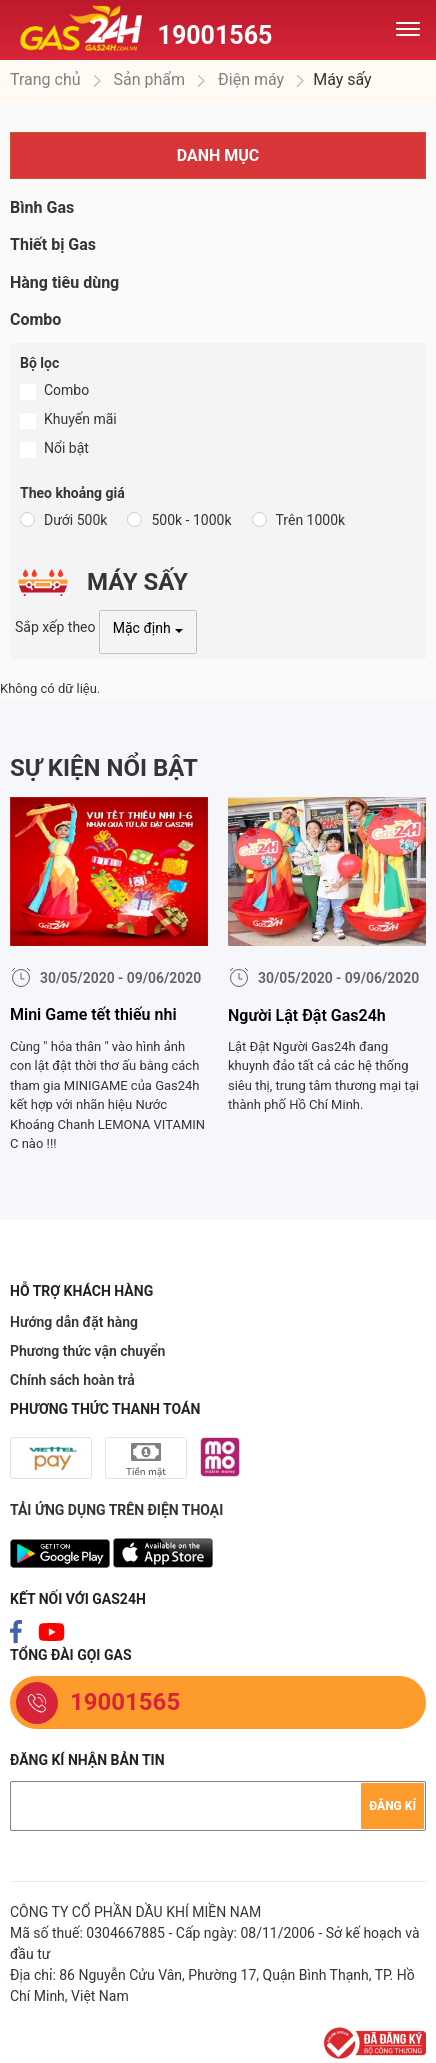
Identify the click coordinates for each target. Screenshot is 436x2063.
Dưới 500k (75, 520)
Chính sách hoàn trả (72, 1380)
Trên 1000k (311, 520)
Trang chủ (45, 79)
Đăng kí (392, 1806)
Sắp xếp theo (55, 627)
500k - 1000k (191, 520)
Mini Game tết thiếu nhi (93, 1014)
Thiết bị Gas (53, 244)
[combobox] (148, 632)
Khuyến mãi (80, 419)
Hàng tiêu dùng (64, 282)
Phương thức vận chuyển (87, 1351)
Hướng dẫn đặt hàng (74, 1322)
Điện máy (249, 79)
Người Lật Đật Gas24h (307, 1015)
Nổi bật (66, 448)
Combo (35, 319)
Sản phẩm (148, 79)
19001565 (215, 35)
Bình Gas (42, 207)
